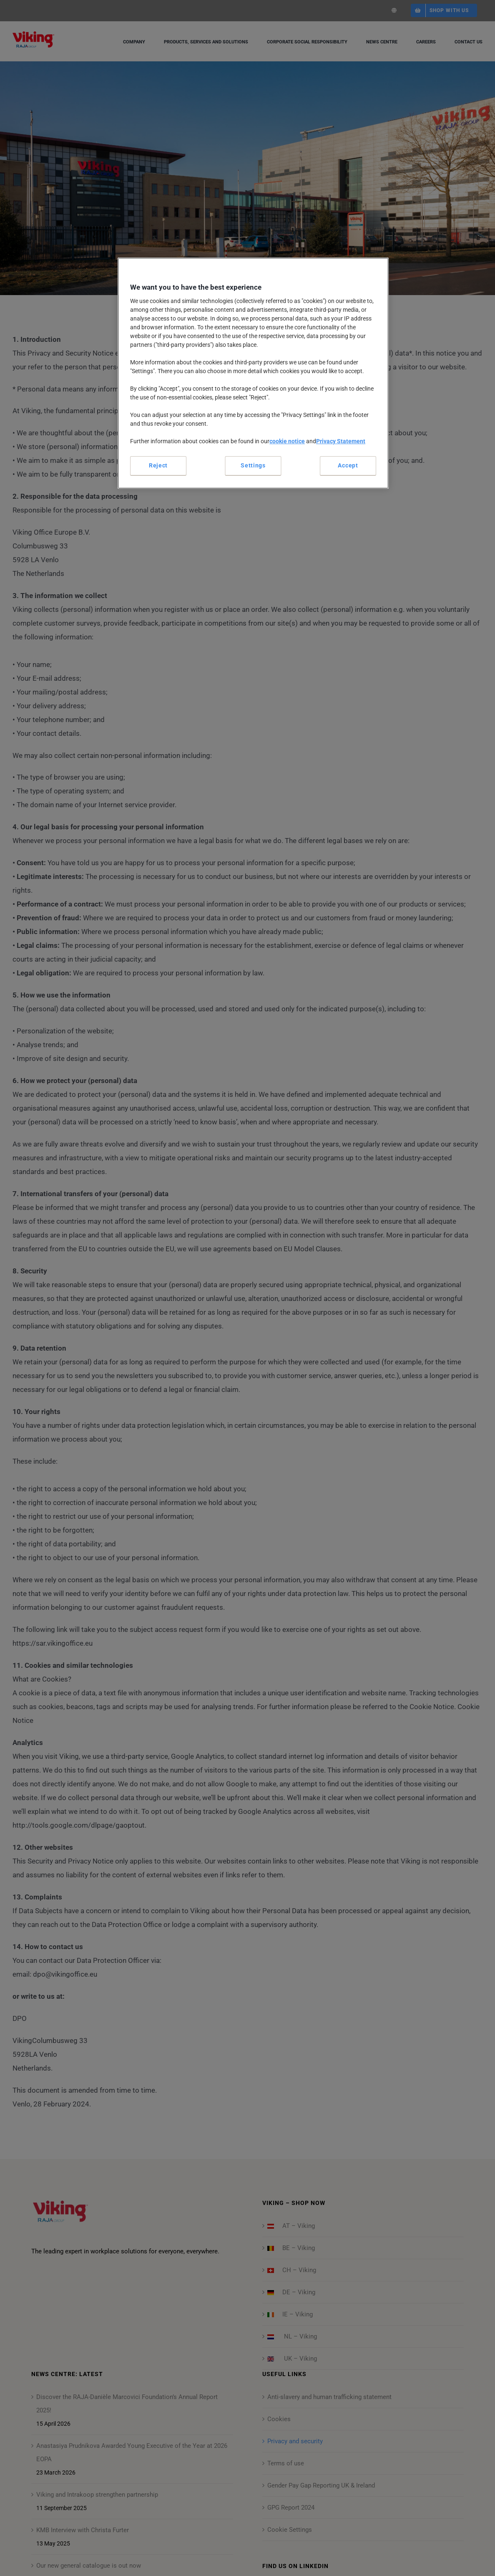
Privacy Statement (340, 441)
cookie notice (287, 441)
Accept (348, 465)
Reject (158, 465)
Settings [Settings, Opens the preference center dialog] (253, 465)
